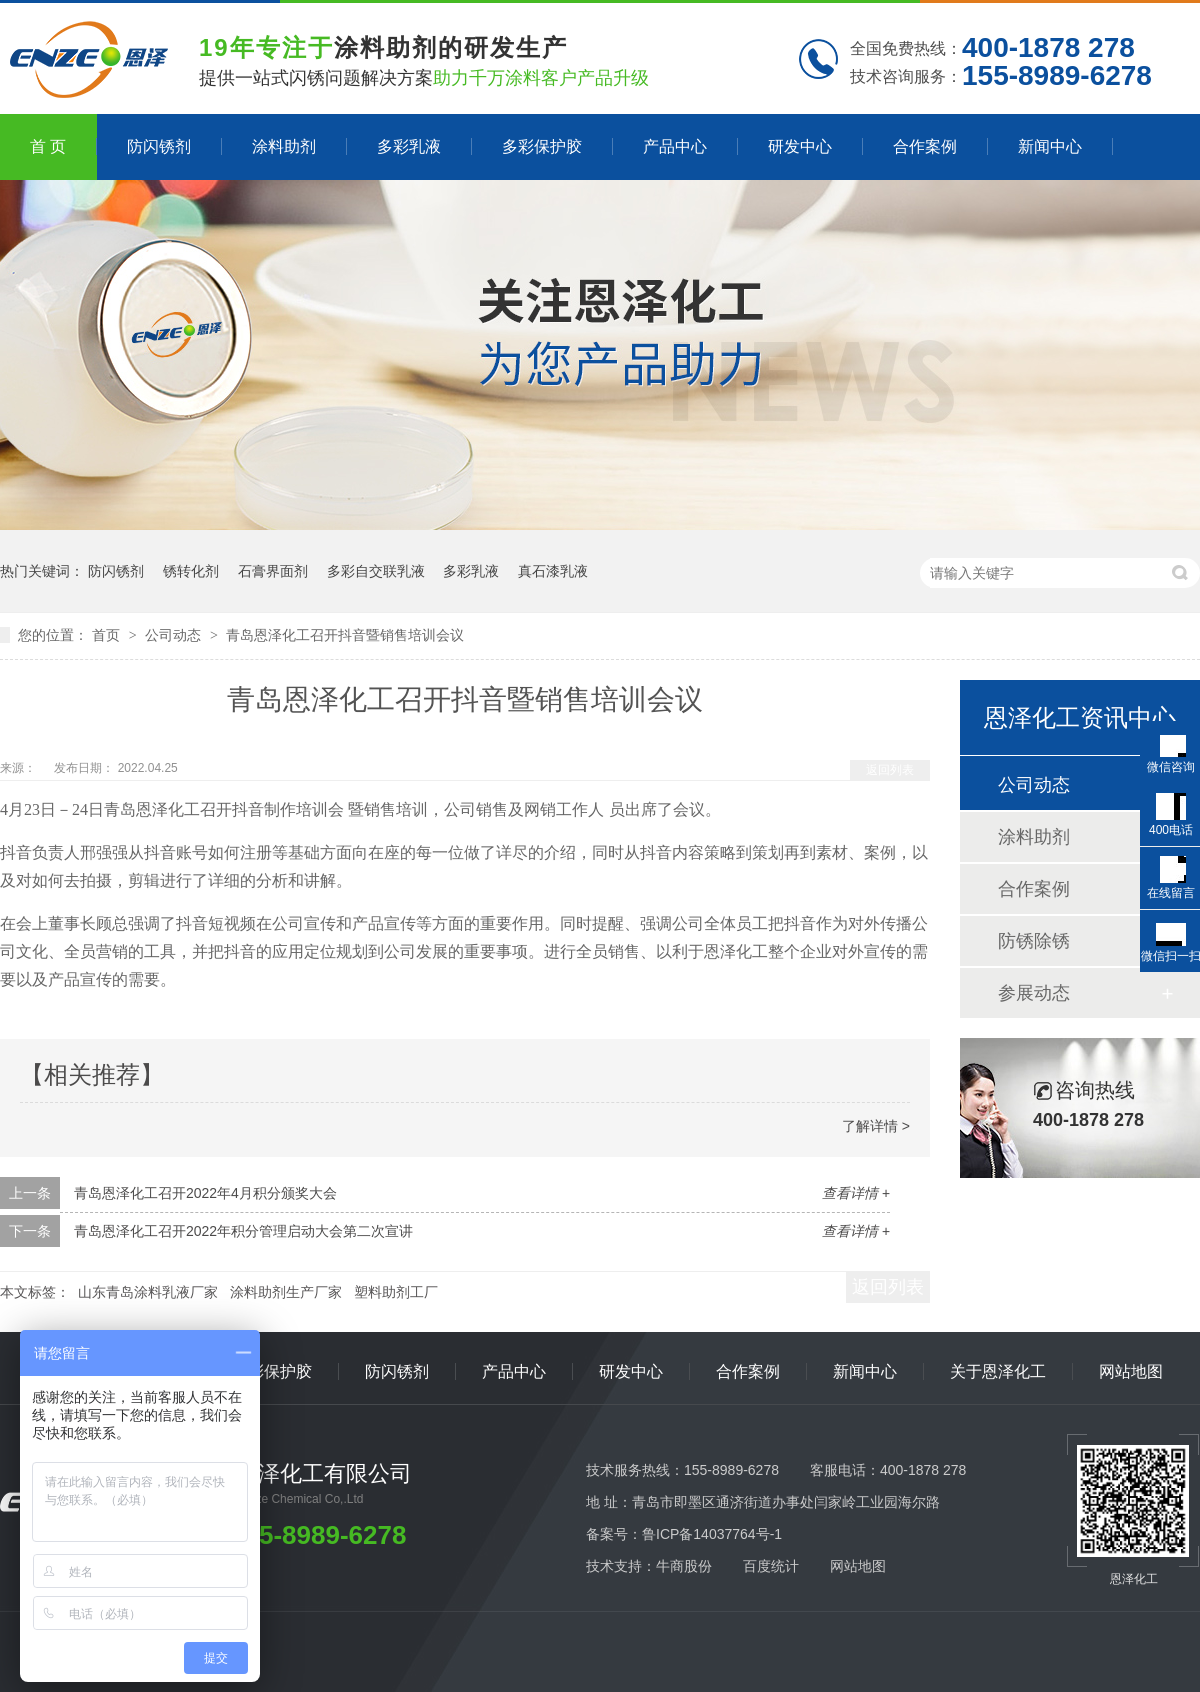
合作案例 (925, 146)
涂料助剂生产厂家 (286, 1292)
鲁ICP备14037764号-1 (712, 1534)
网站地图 (1131, 1371)
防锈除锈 (1034, 941)
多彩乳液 (409, 146)
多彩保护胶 (542, 146)
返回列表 (890, 770)
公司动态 (175, 635)
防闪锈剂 (159, 146)
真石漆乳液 (553, 571)
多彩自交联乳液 (376, 571)
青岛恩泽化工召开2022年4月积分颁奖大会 (205, 1193)
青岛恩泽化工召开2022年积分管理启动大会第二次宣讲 (243, 1231)
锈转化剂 (191, 571)
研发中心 (800, 146)
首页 (108, 635)
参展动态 (1034, 993)
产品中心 (675, 146)
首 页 (48, 146)
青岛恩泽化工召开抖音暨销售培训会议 (345, 635)
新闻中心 (1050, 146)
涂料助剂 (284, 146)
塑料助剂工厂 (396, 1292)
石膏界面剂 (273, 571)
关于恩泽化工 (998, 1371)
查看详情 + (856, 1193)
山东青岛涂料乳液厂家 (148, 1292)
